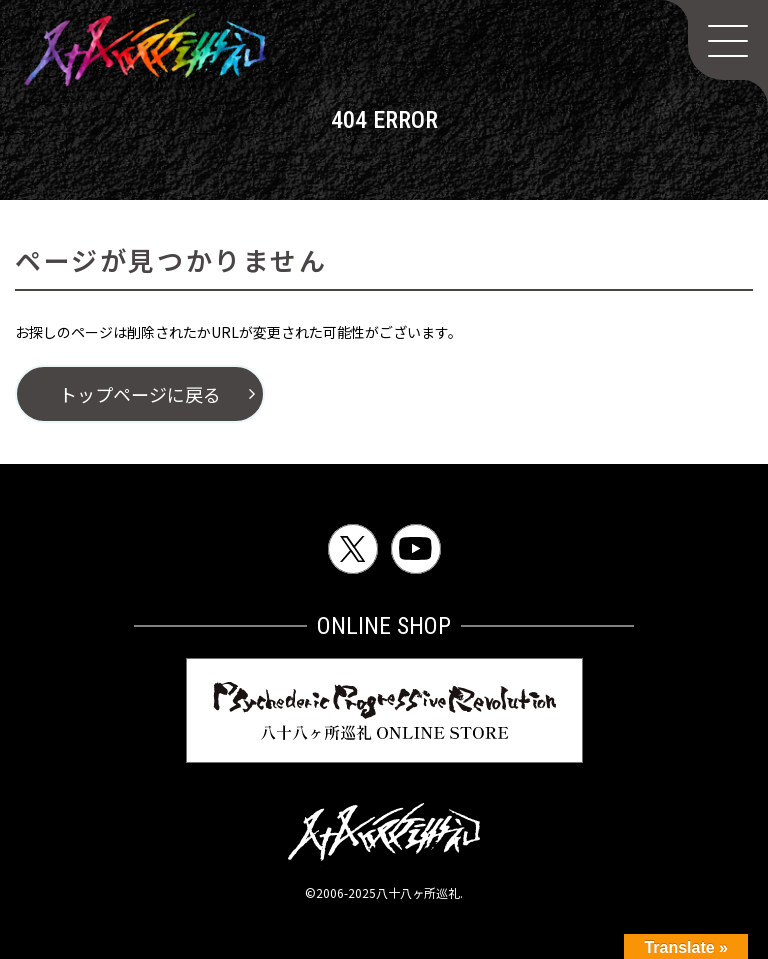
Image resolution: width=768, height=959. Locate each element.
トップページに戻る (140, 394)
